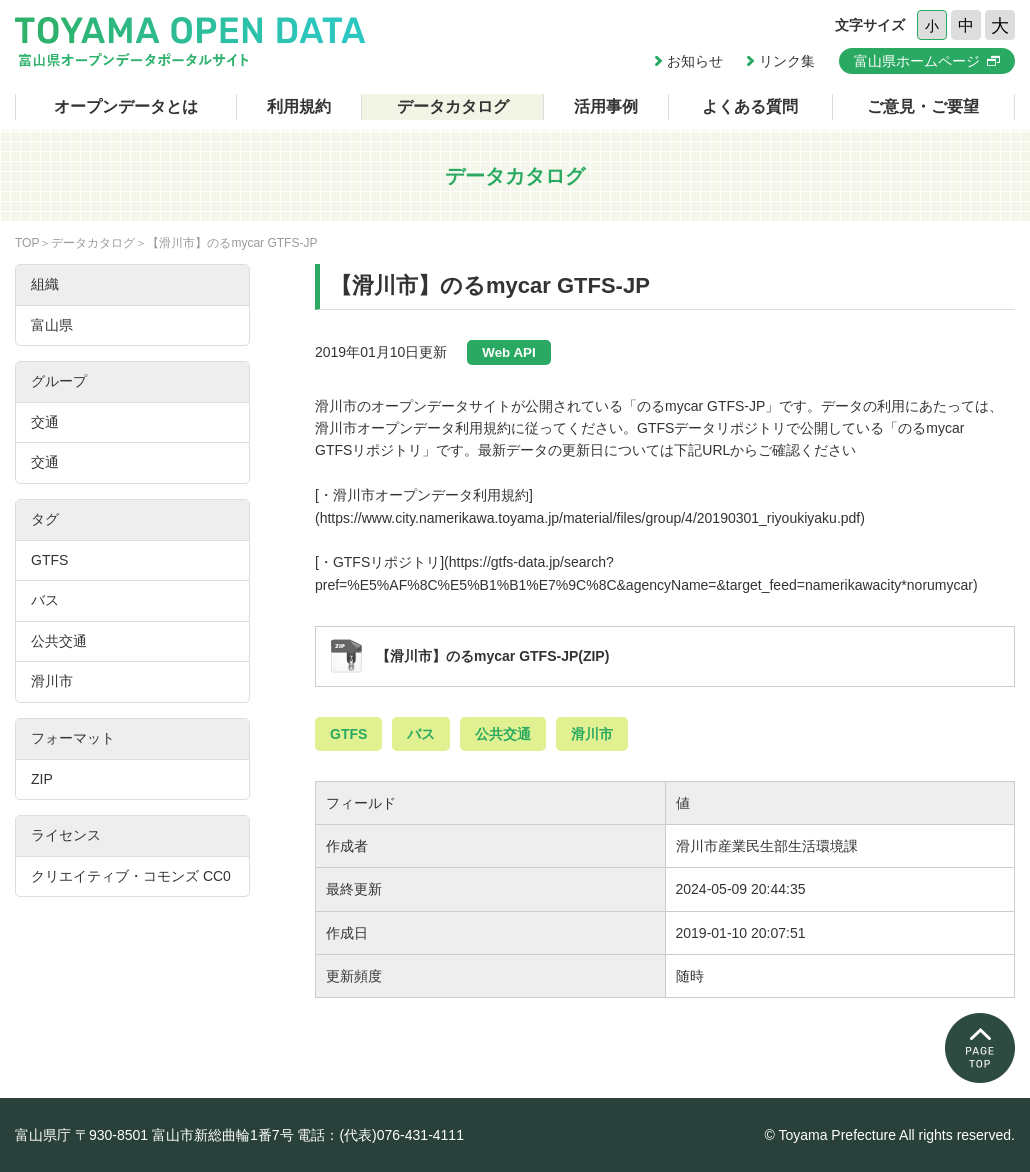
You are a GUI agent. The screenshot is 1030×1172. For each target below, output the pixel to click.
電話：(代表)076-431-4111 (380, 1135)
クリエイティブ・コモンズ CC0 (131, 876)
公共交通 (503, 734)
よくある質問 (750, 106)
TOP (27, 243)
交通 (45, 422)
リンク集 (787, 61)
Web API (508, 352)
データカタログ (453, 106)
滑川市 (592, 734)
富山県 (52, 325)
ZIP (42, 779)
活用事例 (606, 106)
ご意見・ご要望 (923, 106)
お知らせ (695, 61)
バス (421, 734)
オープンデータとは (126, 106)
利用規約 (299, 106)
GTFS (348, 734)
